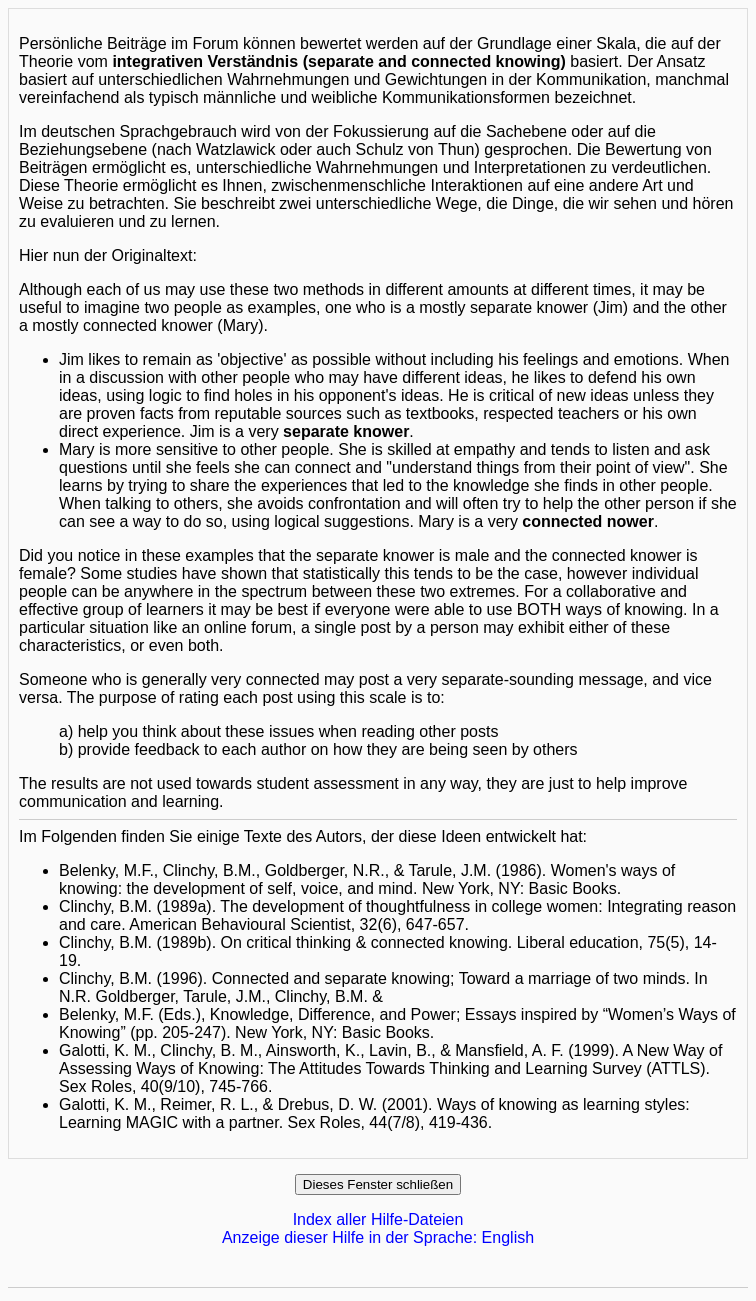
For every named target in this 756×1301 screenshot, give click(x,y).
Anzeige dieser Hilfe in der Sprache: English (378, 1237)
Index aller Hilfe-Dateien (378, 1219)
